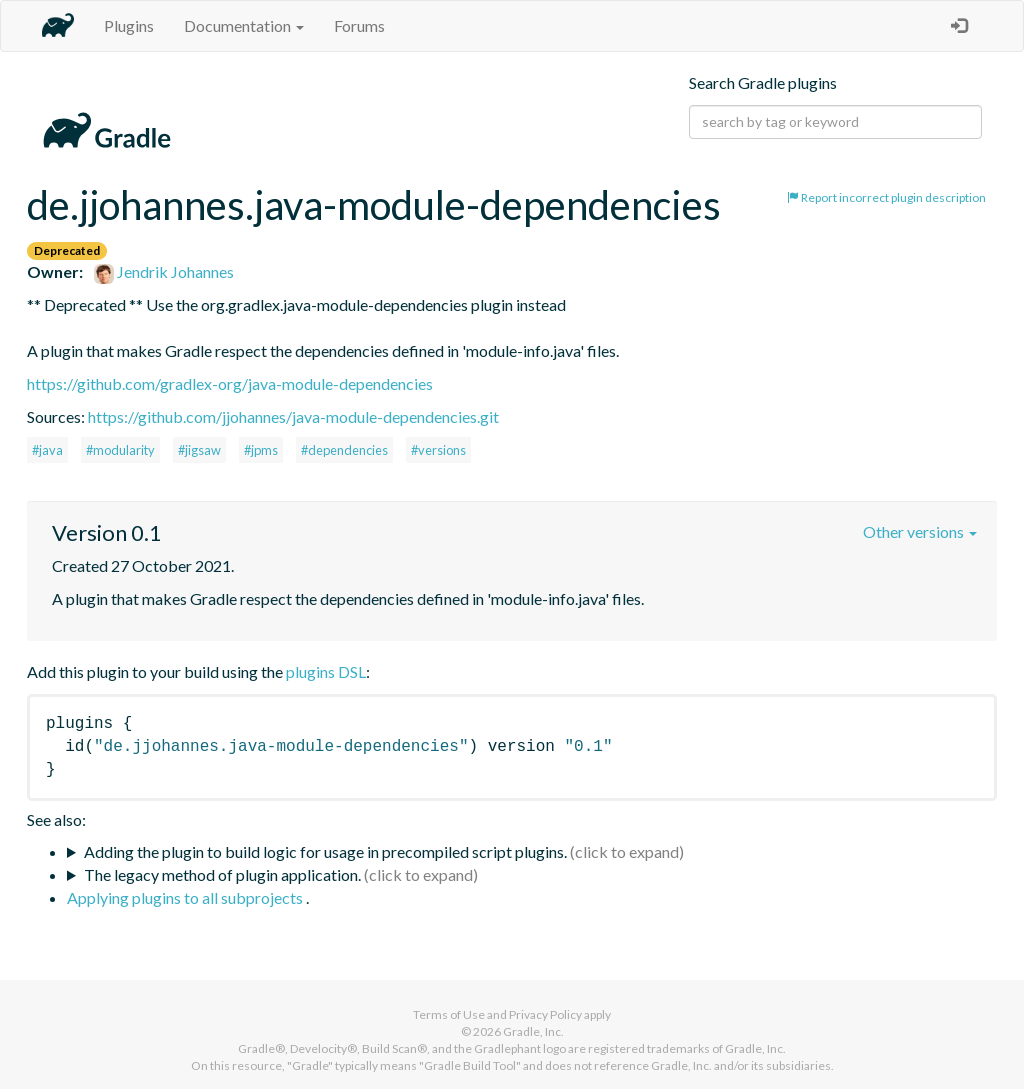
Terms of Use (449, 1014)
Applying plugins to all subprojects (186, 897)
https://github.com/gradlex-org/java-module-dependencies (230, 383)
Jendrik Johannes (164, 271)
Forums (359, 25)
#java (47, 450)
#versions (438, 450)
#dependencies (344, 450)
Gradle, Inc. (533, 1031)
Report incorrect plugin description (886, 197)
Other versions (920, 531)
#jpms (261, 450)
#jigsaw (199, 450)
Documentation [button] (244, 25)
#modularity (120, 450)
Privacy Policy (545, 1014)
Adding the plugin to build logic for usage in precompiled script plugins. (325, 851)
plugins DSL (326, 671)
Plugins (129, 25)
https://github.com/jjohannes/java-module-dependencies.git (293, 416)
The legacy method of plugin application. (222, 874)
